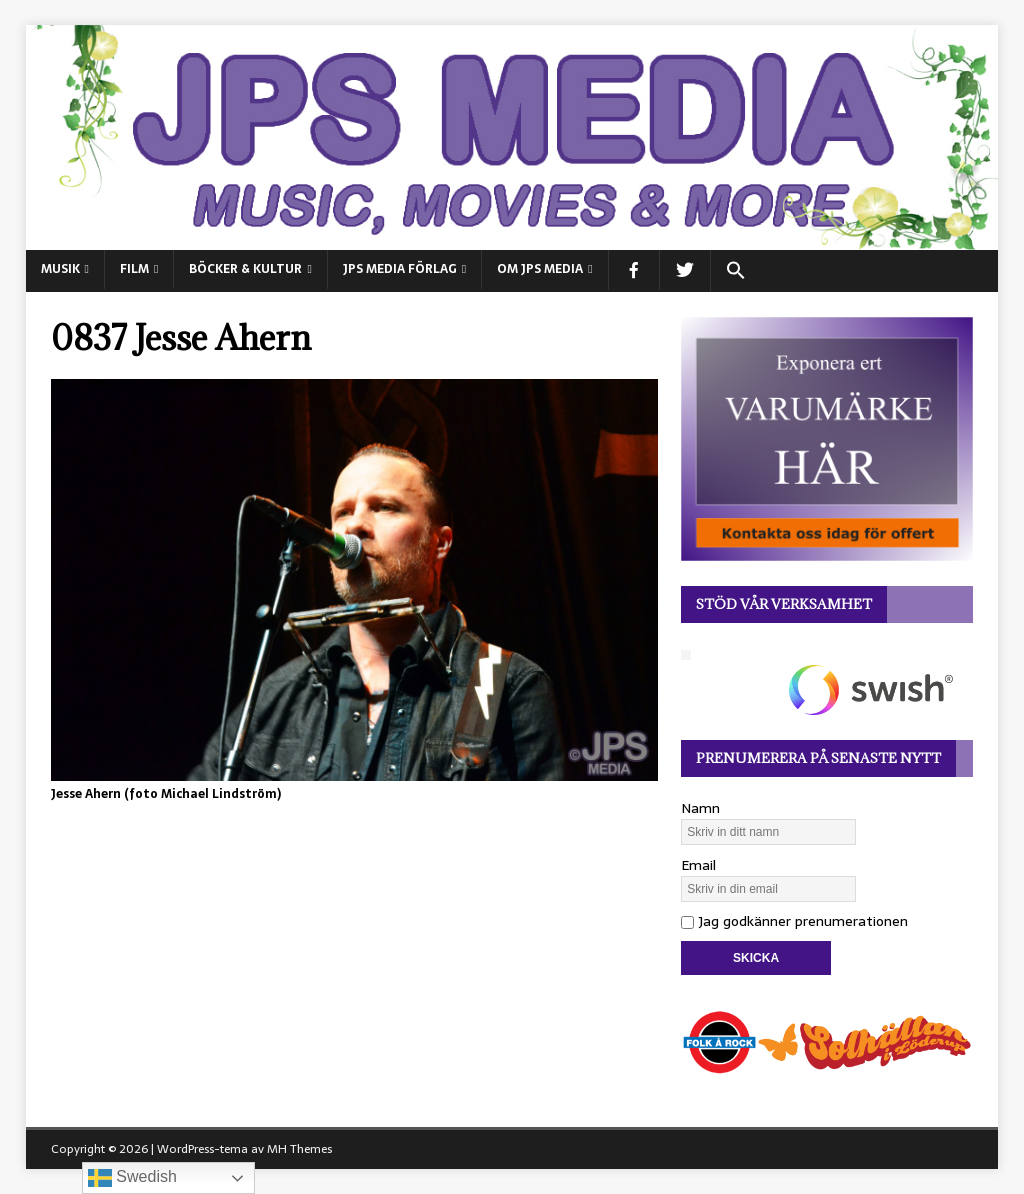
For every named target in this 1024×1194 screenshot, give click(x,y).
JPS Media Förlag (400, 269)
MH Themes (299, 1149)
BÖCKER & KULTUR (245, 269)
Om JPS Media (540, 269)
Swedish (132, 1178)
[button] (735, 271)
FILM (134, 269)
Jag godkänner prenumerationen (794, 921)
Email (698, 865)
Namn (700, 808)
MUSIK (60, 269)
